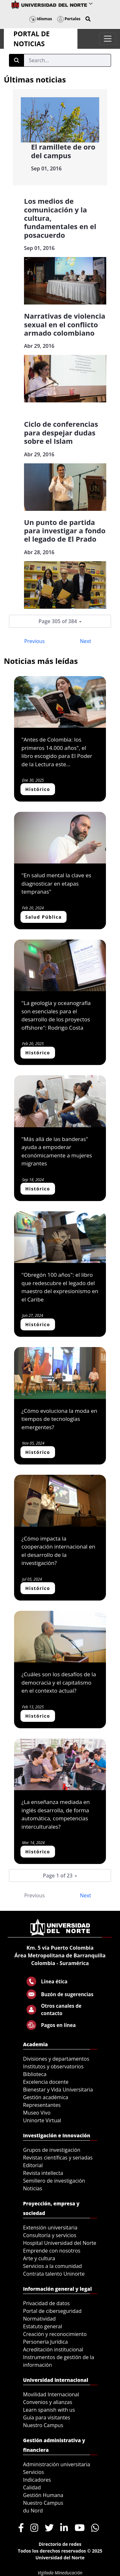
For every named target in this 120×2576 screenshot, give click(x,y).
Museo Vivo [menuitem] (37, 2112)
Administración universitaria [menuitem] (56, 2464)
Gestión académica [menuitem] (45, 2097)
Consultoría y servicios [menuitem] (49, 2235)
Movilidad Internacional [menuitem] (51, 2394)
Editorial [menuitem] (33, 2165)
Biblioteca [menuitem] (34, 2074)
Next (85, 641)
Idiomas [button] (40, 18)
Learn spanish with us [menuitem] (49, 2409)
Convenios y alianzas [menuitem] (47, 2402)
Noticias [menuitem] (32, 2188)
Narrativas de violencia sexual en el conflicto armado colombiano (64, 324)
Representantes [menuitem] (41, 2104)
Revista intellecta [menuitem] (43, 2173)
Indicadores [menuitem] (37, 2479)
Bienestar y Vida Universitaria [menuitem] (58, 2089)
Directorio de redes (60, 2544)
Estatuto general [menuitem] (42, 2326)
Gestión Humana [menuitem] (43, 2495)
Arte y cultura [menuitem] (39, 2258)
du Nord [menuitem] (33, 2510)
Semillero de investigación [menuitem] (54, 2180)
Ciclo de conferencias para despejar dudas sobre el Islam (61, 432)
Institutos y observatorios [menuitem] (53, 2066)
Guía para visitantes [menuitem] (46, 2417)
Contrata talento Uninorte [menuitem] (54, 2273)
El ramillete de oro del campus (63, 151)
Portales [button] (69, 18)
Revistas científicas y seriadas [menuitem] (57, 2157)
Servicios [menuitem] (33, 2472)
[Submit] (17, 60)
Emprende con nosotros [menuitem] (51, 2250)
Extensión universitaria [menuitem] (50, 2227)
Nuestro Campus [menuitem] (43, 2425)
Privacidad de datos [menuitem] (46, 2303)
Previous (34, 641)
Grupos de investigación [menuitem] (51, 2149)
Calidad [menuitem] (32, 2487)
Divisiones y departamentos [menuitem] (56, 2058)
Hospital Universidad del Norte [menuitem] (59, 2242)
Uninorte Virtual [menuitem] (42, 2120)
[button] (88, 18)
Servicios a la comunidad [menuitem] (52, 2266)
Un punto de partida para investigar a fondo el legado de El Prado (65, 530)
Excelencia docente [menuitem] (45, 2081)
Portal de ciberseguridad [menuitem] (52, 2310)
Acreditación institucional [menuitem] (53, 2349)
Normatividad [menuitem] (39, 2318)
